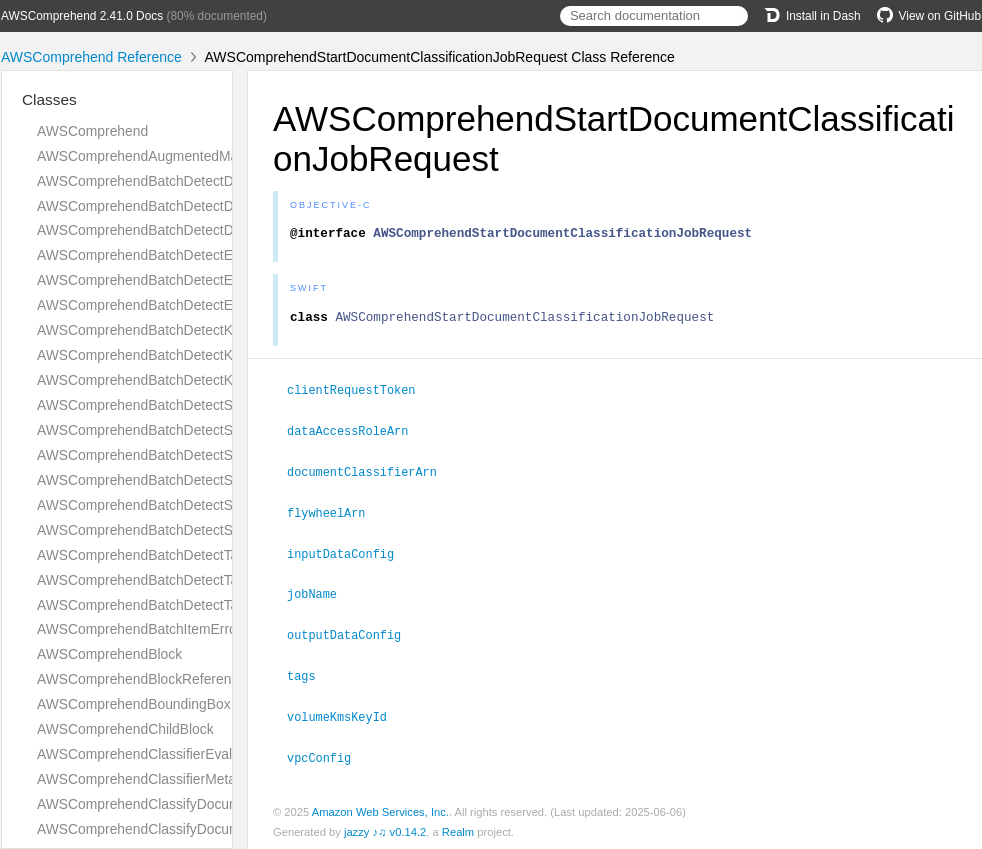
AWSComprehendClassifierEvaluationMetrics (176, 754)
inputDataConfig (349, 555)
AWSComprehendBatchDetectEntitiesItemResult (186, 255)
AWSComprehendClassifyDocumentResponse (179, 829)
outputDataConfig (352, 634)
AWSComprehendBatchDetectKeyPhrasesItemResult (201, 330)
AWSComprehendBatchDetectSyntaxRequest (177, 505)
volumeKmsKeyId (345, 714)
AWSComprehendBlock (109, 654)
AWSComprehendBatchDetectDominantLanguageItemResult (224, 181)
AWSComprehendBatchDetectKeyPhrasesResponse (199, 380)
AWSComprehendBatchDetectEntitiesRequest (179, 280)
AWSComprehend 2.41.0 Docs (82, 16)
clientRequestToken (359, 395)
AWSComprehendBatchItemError (139, 629)
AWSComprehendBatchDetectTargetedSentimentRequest (214, 580)
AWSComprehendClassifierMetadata (150, 779)
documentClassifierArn (370, 475)
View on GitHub (929, 16)
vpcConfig (327, 754)
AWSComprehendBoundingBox (134, 704)
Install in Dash (812, 16)
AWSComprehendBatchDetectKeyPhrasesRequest (193, 355)
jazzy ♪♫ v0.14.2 (385, 828)
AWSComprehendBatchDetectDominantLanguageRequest (216, 206)
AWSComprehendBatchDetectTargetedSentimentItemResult (221, 555)
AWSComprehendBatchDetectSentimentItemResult (194, 405)
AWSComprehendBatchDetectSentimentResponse (192, 455)
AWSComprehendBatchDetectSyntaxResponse (182, 530)
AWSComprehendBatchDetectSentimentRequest (187, 430)
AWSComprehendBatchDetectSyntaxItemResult (184, 480)
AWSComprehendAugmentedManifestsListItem (182, 156)
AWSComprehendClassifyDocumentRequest (174, 804)
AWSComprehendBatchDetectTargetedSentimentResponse (219, 605)
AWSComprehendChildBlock (125, 729)
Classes (49, 99)
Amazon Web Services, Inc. (380, 808)
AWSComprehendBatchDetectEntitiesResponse (184, 305)
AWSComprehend (92, 131)
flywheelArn (334, 515)
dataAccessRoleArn (356, 435)
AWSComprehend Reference (91, 57)
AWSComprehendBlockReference (141, 679)
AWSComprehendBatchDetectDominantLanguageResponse (222, 230)
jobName (320, 594)
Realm (458, 828)
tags (310, 674)
